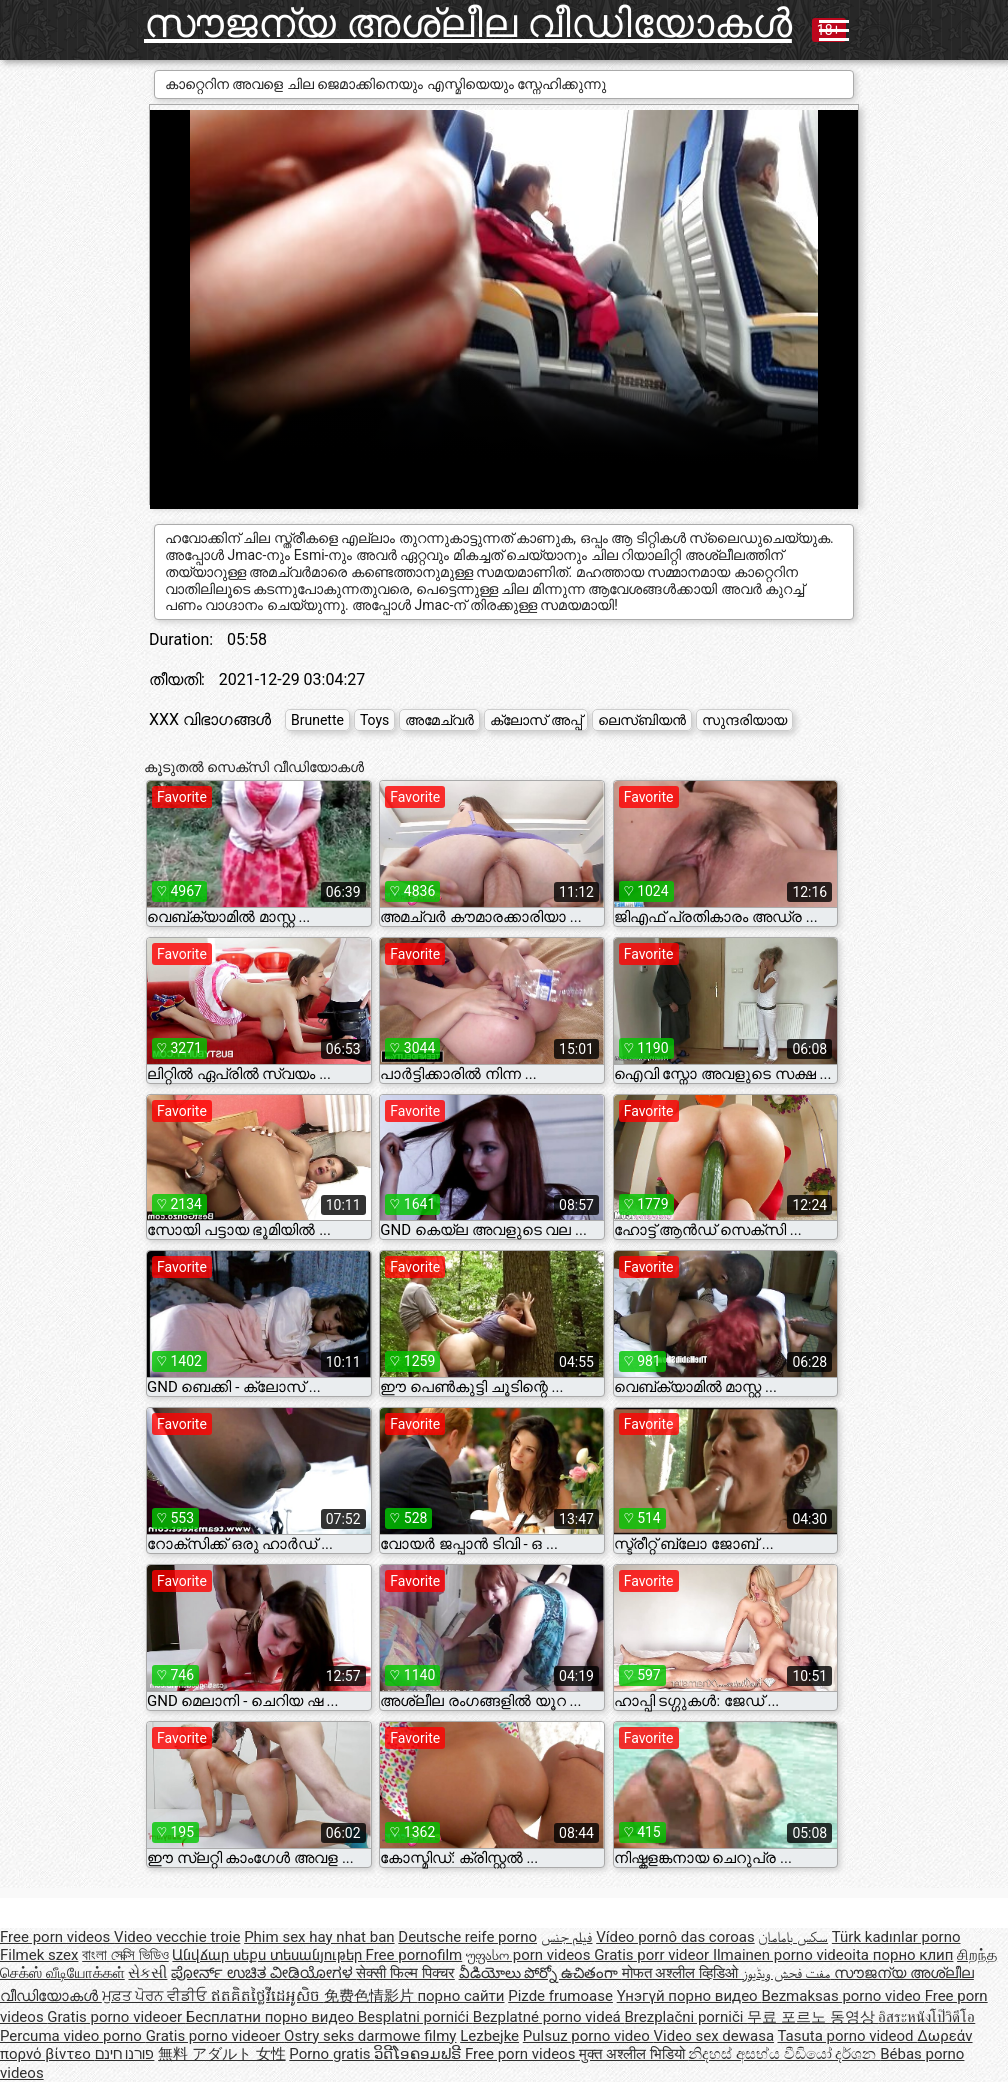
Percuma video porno (73, 2036)
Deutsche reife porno (467, 1937)
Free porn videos (57, 1937)
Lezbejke (489, 2036)
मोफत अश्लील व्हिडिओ (682, 1973)
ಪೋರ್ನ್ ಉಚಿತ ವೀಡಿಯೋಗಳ (263, 1973)
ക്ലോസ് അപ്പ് (535, 720)
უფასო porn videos (530, 1955)
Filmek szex (39, 1955)
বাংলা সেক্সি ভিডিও (125, 1955)
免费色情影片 (371, 1996)
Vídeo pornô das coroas (675, 1937)
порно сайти (460, 1996)
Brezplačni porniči (685, 2017)
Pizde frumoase (560, 1996)
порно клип (913, 1955)
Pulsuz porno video (588, 2036)
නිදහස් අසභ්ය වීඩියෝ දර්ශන (784, 2054)
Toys (374, 720)
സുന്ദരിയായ (744, 720)
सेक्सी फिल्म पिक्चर (405, 1973)
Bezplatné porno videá (549, 2017)
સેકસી (147, 1973)
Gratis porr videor (653, 1955)
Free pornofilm (414, 1955)
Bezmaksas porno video (842, 1996)
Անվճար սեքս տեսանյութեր (268, 1955)
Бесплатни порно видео (272, 2017)
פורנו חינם (125, 2054)
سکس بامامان (793, 1937)
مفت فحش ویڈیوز (788, 1973)
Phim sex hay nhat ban (319, 1937)
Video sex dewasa (714, 2036)
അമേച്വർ (439, 720)
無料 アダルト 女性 (221, 2054)
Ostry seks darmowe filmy (370, 2036)
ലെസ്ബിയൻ (642, 720)
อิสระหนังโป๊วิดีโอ (926, 2017)
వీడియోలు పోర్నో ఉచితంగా (540, 1973)
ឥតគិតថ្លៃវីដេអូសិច (267, 1996)
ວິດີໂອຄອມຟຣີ (419, 2054)
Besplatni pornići (415, 2017)
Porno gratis (331, 2054)
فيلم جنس (567, 1937)
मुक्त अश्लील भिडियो (633, 2054)
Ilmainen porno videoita (793, 1955)
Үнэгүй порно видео (689, 1996)
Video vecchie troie (177, 1937)
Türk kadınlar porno (896, 1937)
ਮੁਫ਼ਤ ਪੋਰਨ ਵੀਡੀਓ (156, 1996)
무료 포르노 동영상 (812, 2017)
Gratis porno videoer (116, 2017)
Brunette (317, 720)
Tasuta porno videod (848, 2036)
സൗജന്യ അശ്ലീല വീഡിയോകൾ (468, 23)
